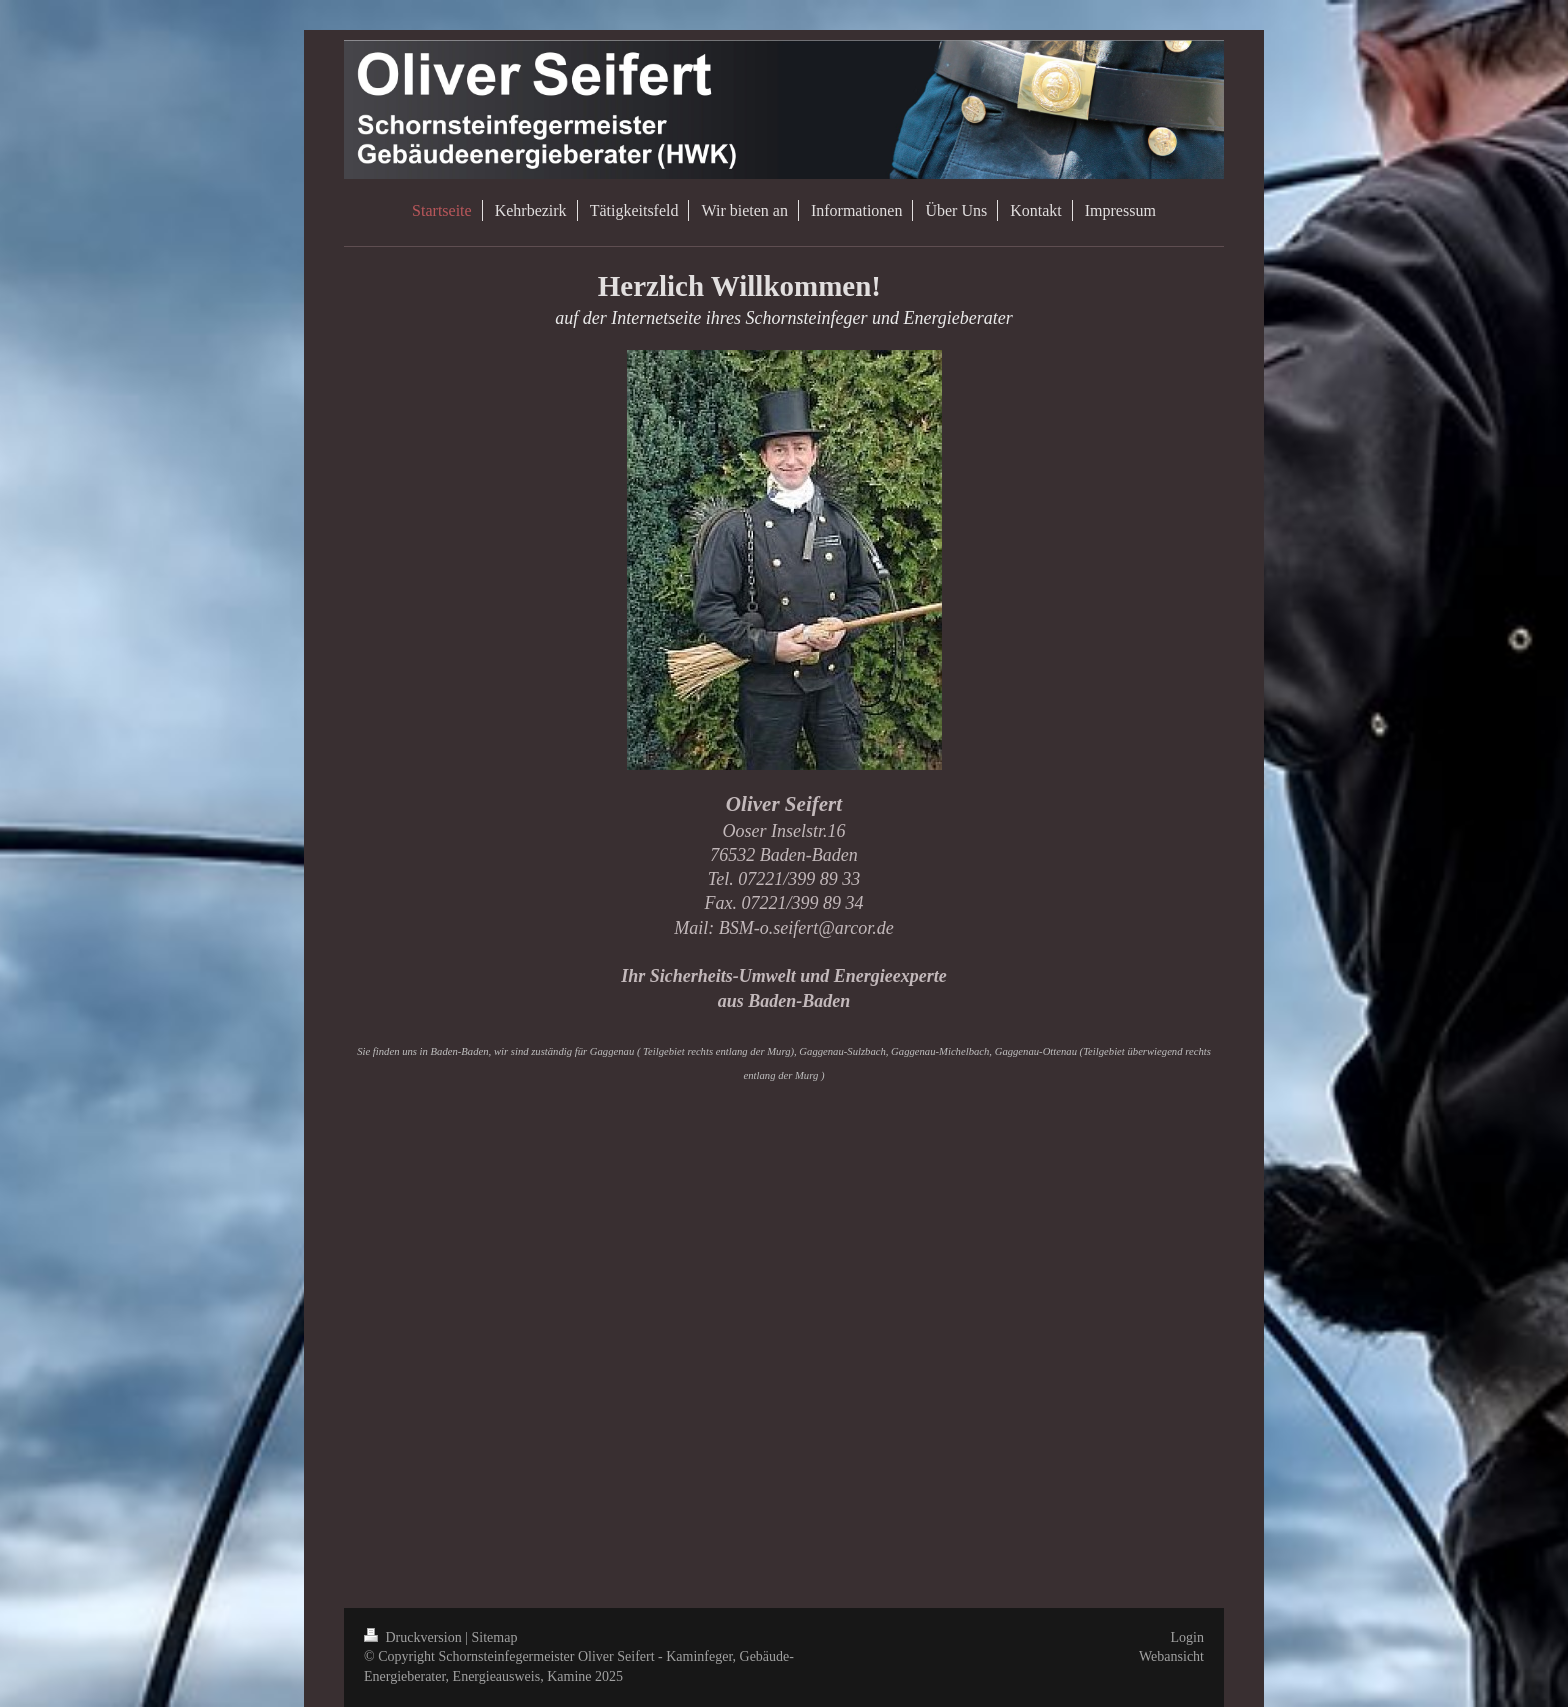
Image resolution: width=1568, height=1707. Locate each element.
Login (1187, 1637)
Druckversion (414, 1637)
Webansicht (1171, 1656)
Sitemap (495, 1637)
